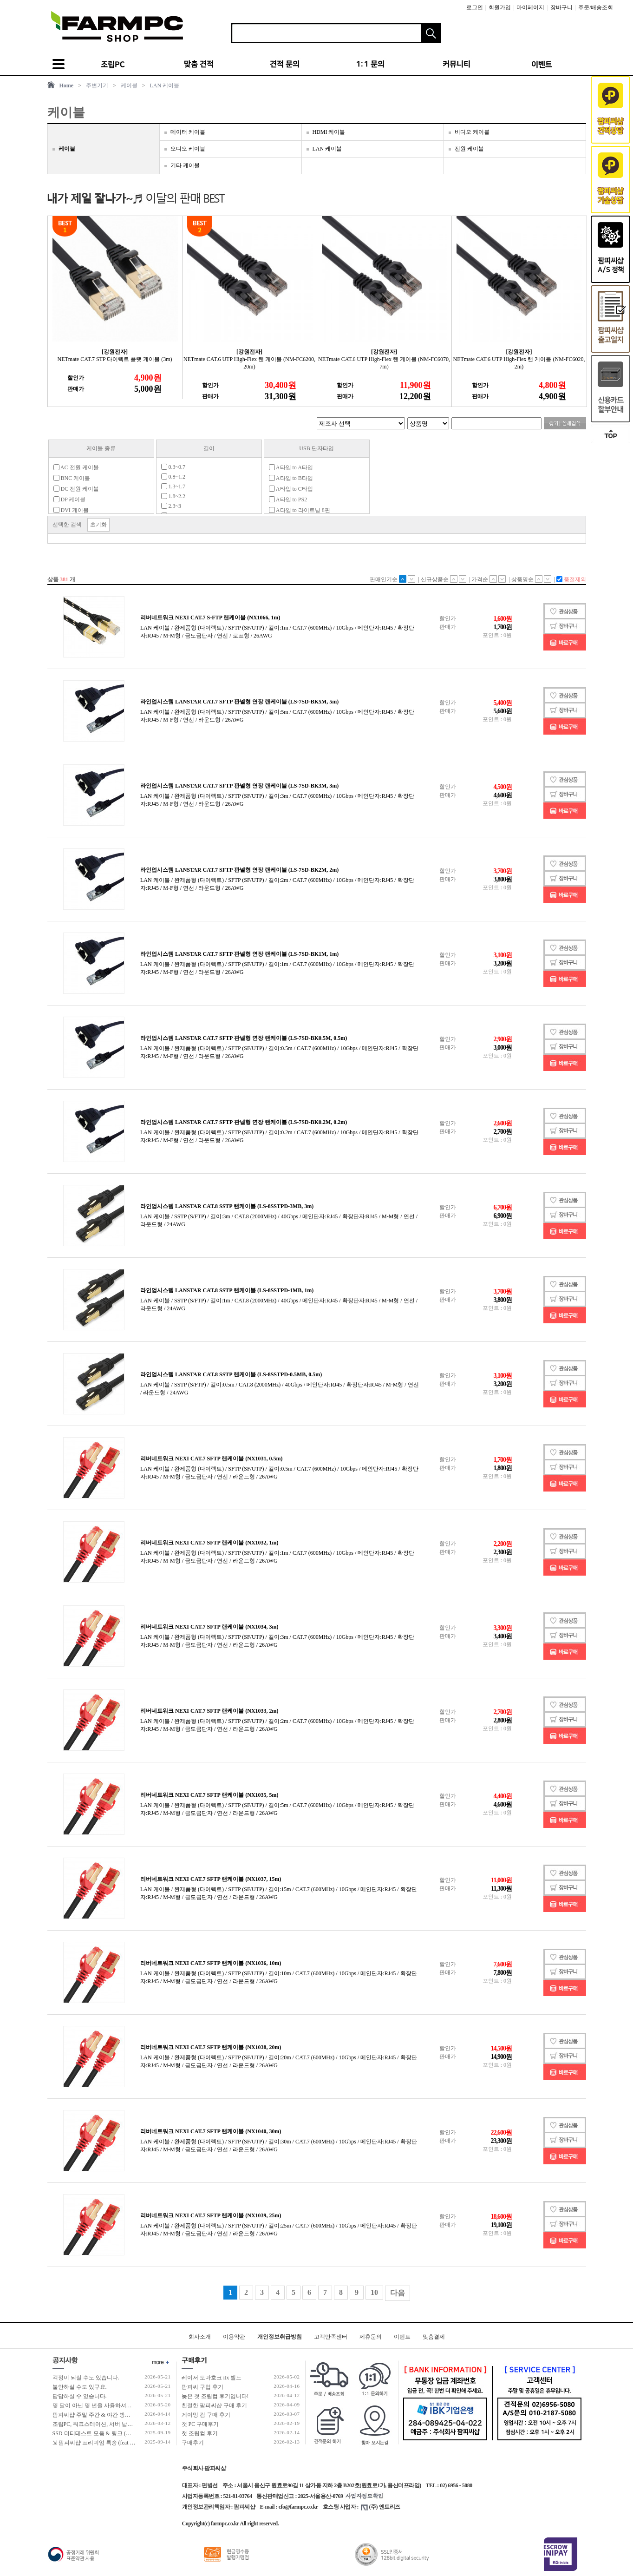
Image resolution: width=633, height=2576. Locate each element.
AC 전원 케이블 (76, 467)
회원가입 (500, 7)
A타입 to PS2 (288, 499)
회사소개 (200, 2336)
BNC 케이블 (72, 478)
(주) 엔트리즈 (380, 2507)
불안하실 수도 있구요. (79, 2387)
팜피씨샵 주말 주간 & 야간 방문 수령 (97, 2415)
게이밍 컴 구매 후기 (206, 2415)
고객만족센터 (330, 2336)
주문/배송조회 (595, 7)
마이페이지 (530, 7)
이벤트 (402, 2336)
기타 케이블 (185, 165)
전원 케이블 (469, 148)
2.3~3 (171, 506)
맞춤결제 (434, 2336)
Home (66, 85)
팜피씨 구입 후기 (202, 2387)
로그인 (474, 7)
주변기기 (97, 85)
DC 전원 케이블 (76, 489)
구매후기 (193, 2442)
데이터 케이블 (187, 132)
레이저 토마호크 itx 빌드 (212, 2377)
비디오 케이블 (472, 132)
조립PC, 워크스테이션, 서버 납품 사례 (99, 2424)
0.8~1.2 (173, 476)
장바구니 (561, 7)
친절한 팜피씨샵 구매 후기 (214, 2405)
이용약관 (234, 2336)
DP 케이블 (69, 499)
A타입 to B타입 (291, 478)
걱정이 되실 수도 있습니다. (85, 2377)
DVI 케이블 (71, 510)
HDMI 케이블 (329, 132)
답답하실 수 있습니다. (79, 2396)
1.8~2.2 (173, 496)
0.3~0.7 (173, 467)
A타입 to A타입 (291, 467)
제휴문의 (370, 2336)
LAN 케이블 (165, 85)
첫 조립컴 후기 (200, 2433)
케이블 (129, 85)
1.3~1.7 (173, 486)
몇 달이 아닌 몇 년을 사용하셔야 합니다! (102, 2405)
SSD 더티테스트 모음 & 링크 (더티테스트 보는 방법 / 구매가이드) (132, 2433)
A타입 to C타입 (291, 489)
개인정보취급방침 (279, 2336)
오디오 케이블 (187, 148)
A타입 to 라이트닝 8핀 (299, 510)
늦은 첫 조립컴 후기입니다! (215, 2396)
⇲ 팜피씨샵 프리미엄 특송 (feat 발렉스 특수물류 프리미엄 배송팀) (133, 2442)
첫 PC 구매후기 (200, 2424)
